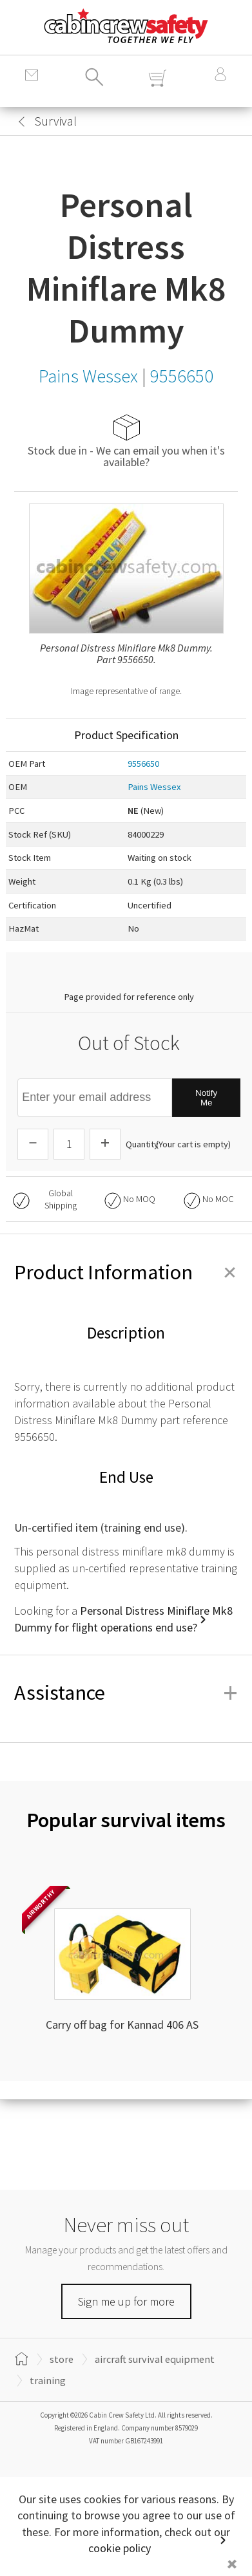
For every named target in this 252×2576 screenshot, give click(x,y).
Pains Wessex (154, 787)
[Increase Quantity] (105, 1144)
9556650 (143, 763)
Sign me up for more (126, 2301)
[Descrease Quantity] (32, 1144)
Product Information (126, 1272)
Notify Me (206, 1097)
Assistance (126, 1692)
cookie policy (119, 2548)
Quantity (142, 1144)
